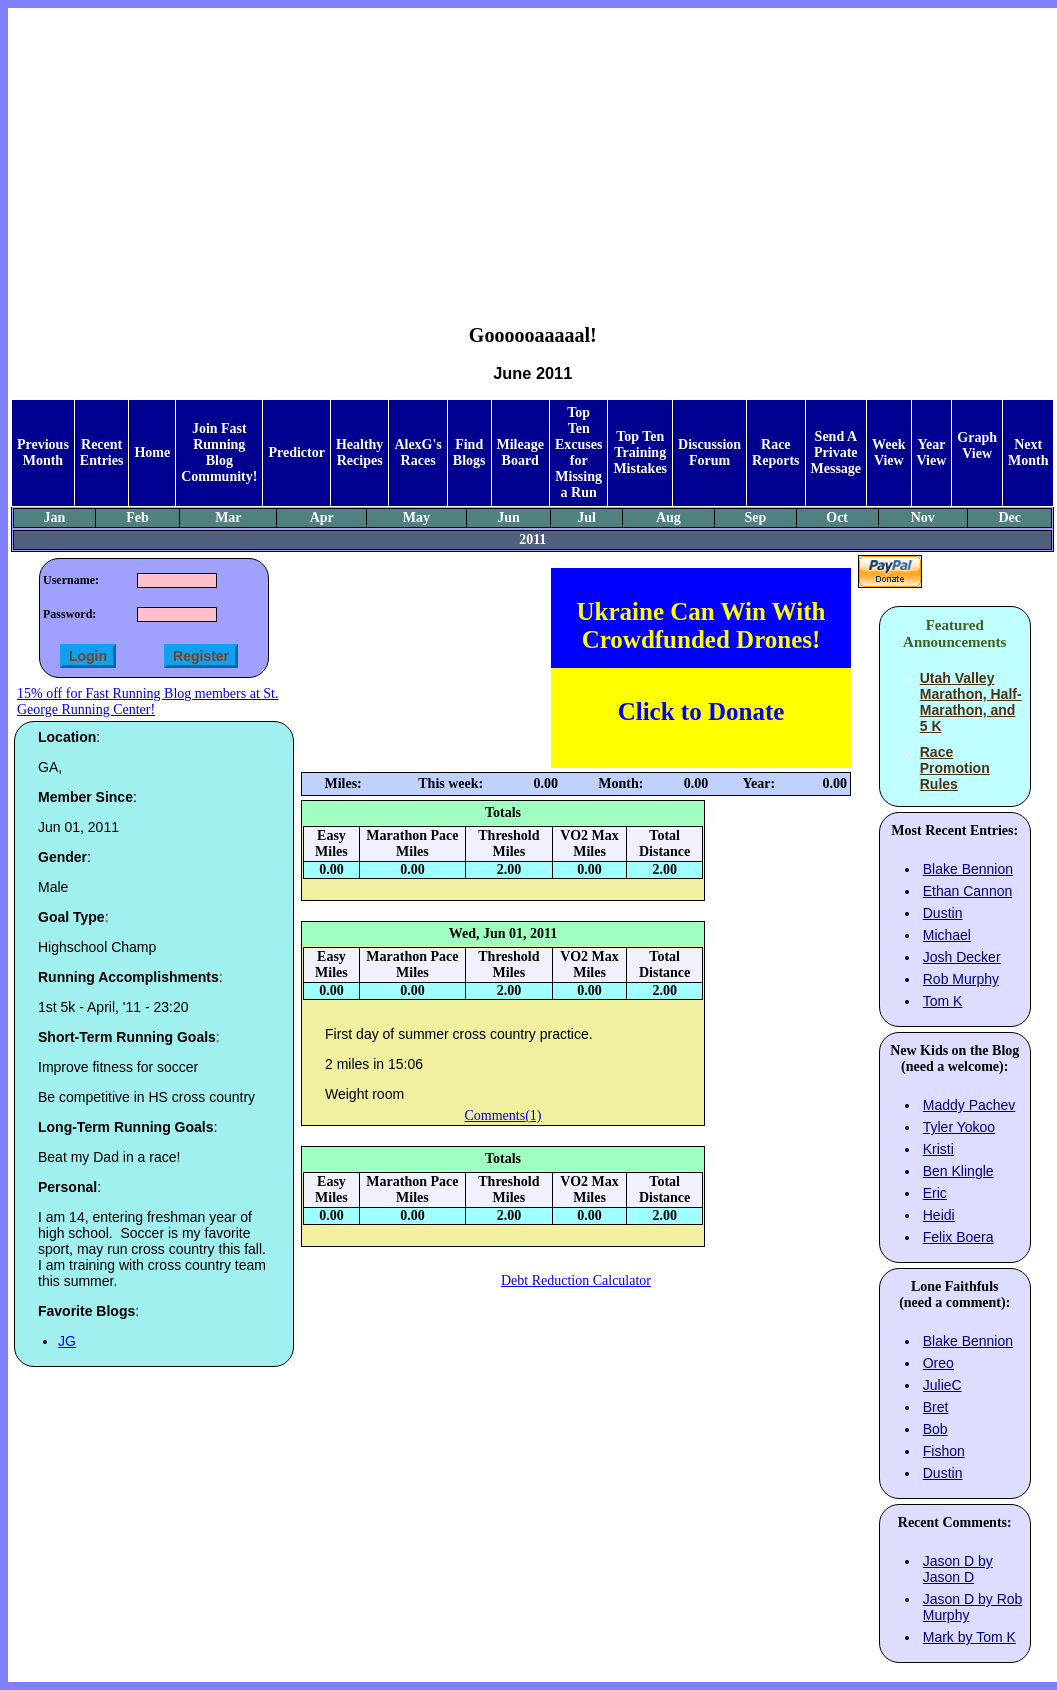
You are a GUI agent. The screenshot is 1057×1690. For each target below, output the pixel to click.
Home (152, 452)
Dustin (943, 913)
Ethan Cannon (968, 891)
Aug (668, 517)
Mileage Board (520, 452)
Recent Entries (102, 452)
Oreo (938, 1363)
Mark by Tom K (969, 1637)
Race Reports (775, 452)
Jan (55, 517)
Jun (508, 517)
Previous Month (43, 452)
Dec (1010, 517)
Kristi (938, 1149)
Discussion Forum (709, 452)
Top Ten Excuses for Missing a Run (578, 452)
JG (67, 1341)
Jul (586, 517)
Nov (923, 517)
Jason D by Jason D (958, 1569)
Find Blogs (469, 452)
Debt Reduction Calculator (576, 1280)
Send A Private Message (836, 452)
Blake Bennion (968, 869)
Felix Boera (958, 1237)
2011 (532, 539)
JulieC (942, 1385)
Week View (888, 452)
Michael (947, 935)
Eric (935, 1193)
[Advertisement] (532, 151)
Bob (935, 1429)
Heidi (939, 1215)
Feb (137, 517)
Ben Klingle (958, 1171)
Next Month (1028, 452)
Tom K (943, 1001)
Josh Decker (962, 957)
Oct (837, 517)
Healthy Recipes (359, 452)
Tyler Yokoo (959, 1127)
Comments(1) (503, 1115)
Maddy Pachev (969, 1105)
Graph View (977, 445)
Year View (932, 452)
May (416, 517)
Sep (755, 517)
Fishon (944, 1451)
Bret (936, 1407)
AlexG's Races (417, 452)
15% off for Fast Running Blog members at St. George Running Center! (147, 701)
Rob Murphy (961, 979)
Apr (322, 517)
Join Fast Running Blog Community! (219, 452)
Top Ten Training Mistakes (640, 452)
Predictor (296, 452)
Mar (228, 517)
